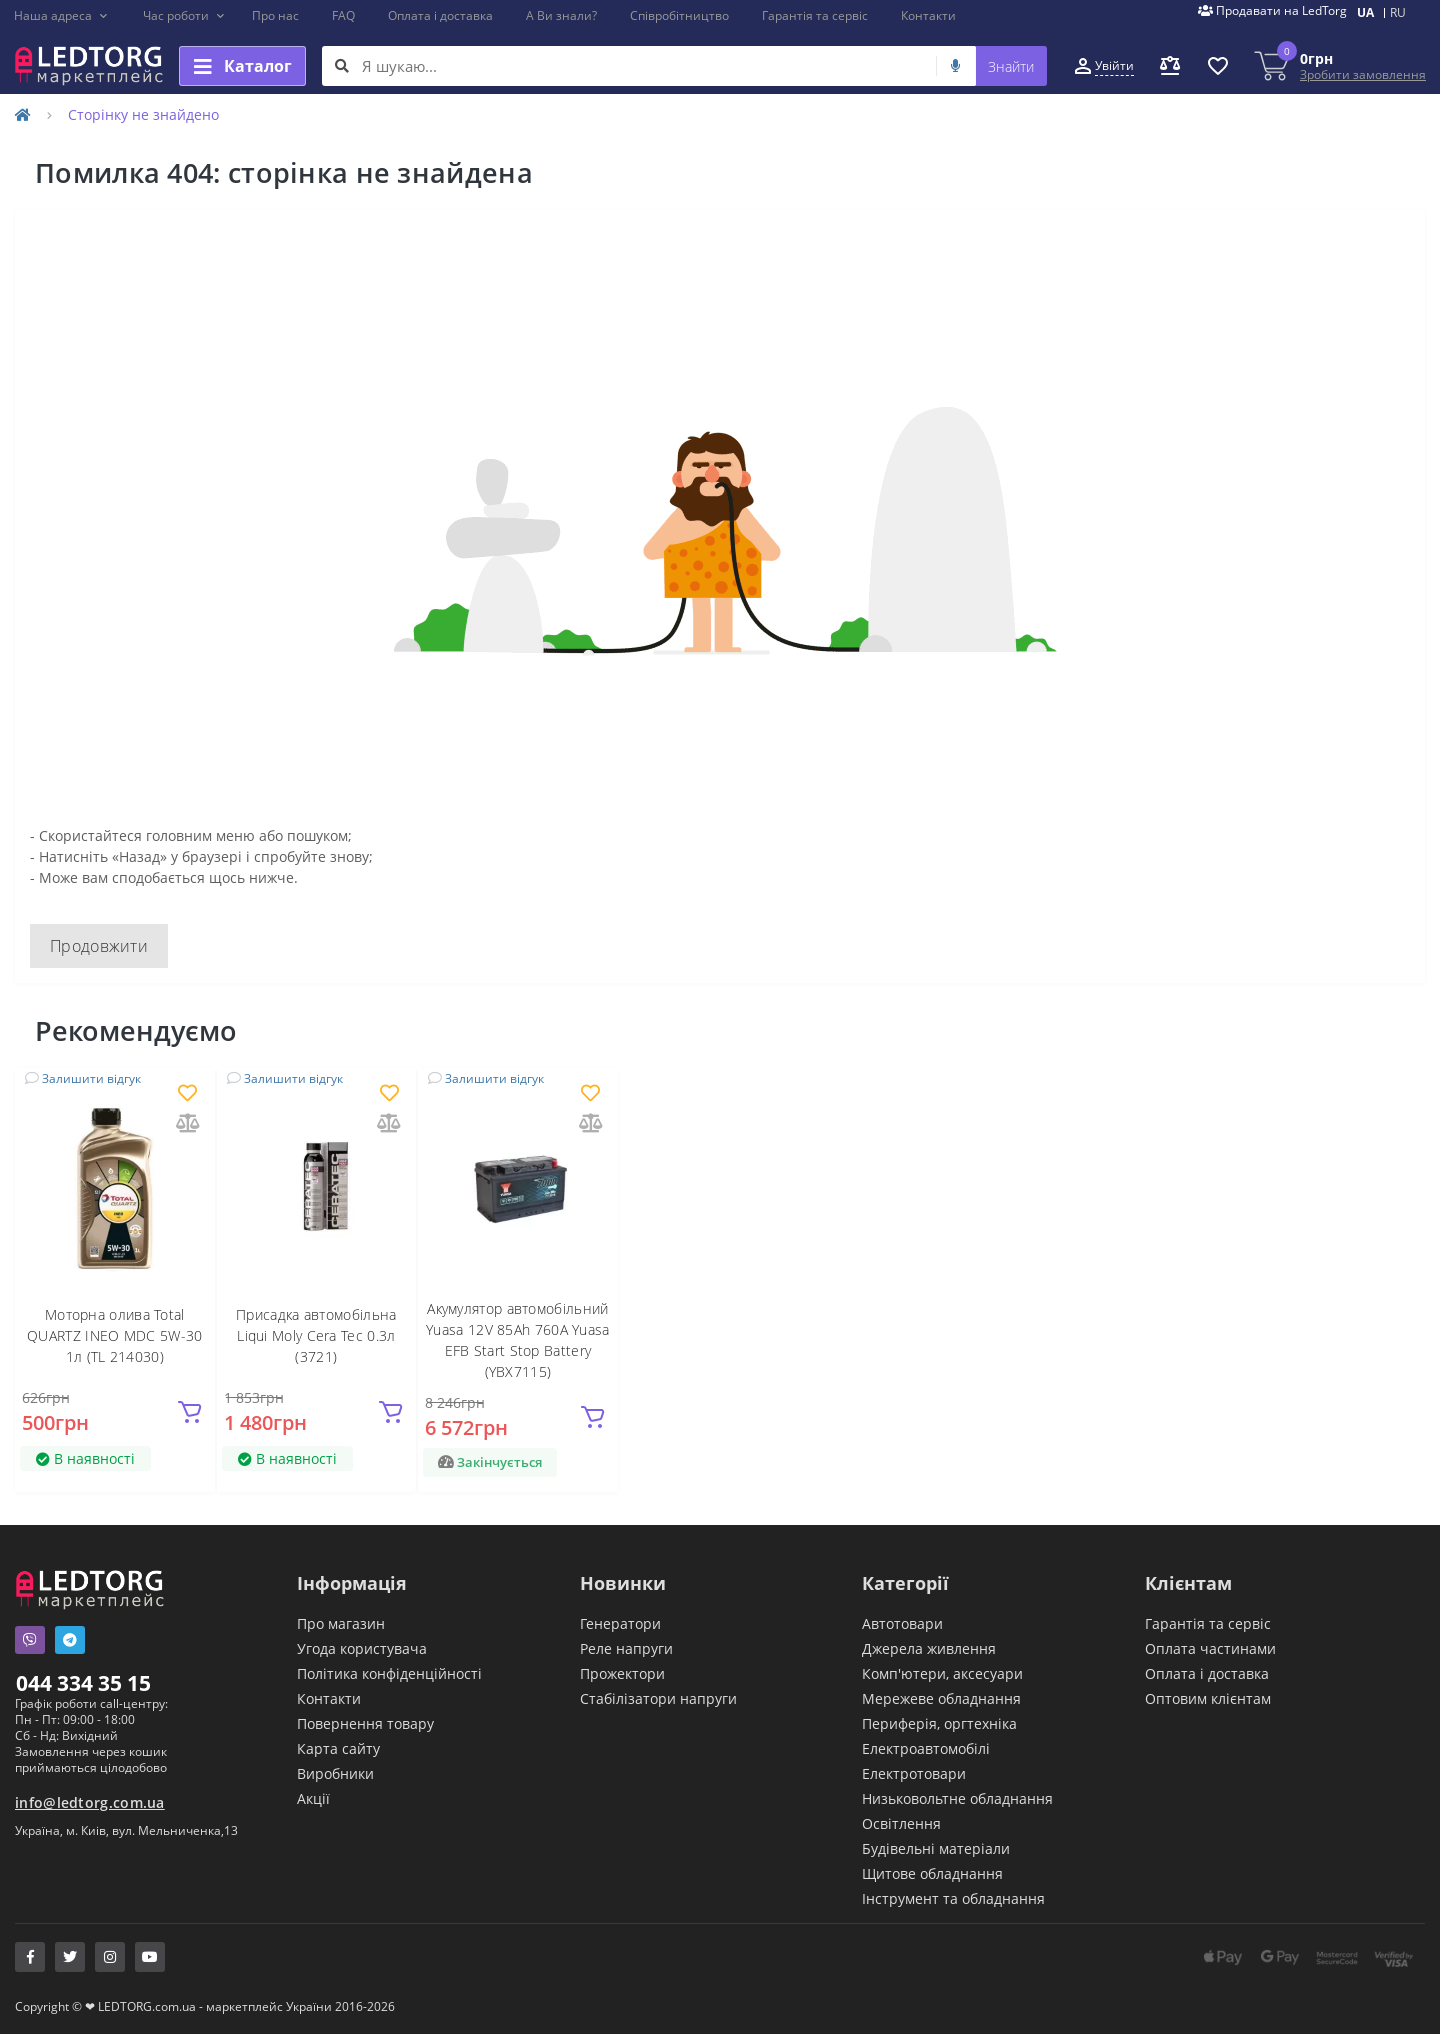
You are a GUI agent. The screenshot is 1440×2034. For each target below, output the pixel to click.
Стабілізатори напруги (658, 1698)
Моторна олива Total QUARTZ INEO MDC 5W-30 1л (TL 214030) (114, 1335)
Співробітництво (679, 15)
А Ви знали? (561, 15)
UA (1365, 12)
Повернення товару (365, 1723)
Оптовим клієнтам (1208, 1698)
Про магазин (341, 1623)
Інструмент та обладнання (953, 1898)
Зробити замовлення (1363, 74)
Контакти (928, 15)
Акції (313, 1798)
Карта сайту (338, 1748)
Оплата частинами (1210, 1648)
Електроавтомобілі (926, 1748)
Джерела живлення (929, 1648)
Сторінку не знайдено (143, 114)
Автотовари (902, 1623)
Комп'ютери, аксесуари (942, 1673)
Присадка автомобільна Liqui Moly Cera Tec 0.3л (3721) (316, 1335)
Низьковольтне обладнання (957, 1798)
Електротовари (914, 1773)
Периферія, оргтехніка (939, 1723)
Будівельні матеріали (936, 1848)
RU (1398, 12)
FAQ (343, 15)
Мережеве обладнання (941, 1698)
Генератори (620, 1623)
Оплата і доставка (440, 15)
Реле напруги (626, 1648)
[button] (61, 16)
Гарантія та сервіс (815, 15)
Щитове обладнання (932, 1873)
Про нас (275, 15)
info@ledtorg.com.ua (90, 1802)
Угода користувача (362, 1648)
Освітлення (901, 1823)
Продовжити (99, 946)
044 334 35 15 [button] (83, 1683)
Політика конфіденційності (389, 1673)
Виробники (335, 1773)
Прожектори (622, 1673)
